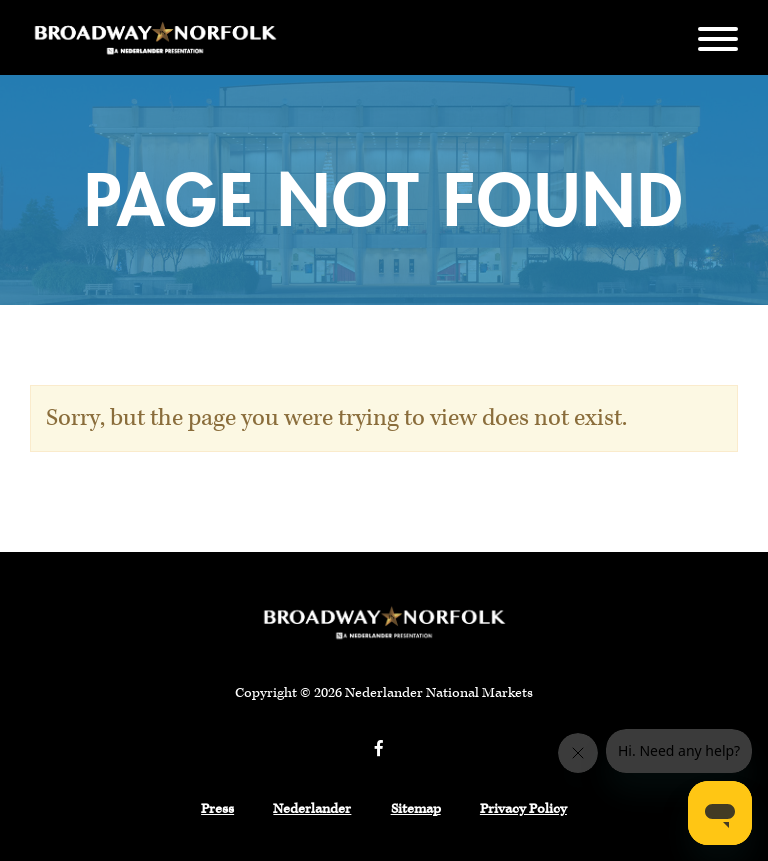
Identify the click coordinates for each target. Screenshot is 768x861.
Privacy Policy (523, 809)
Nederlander (312, 809)
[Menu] (718, 37)
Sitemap (416, 809)
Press (217, 809)
